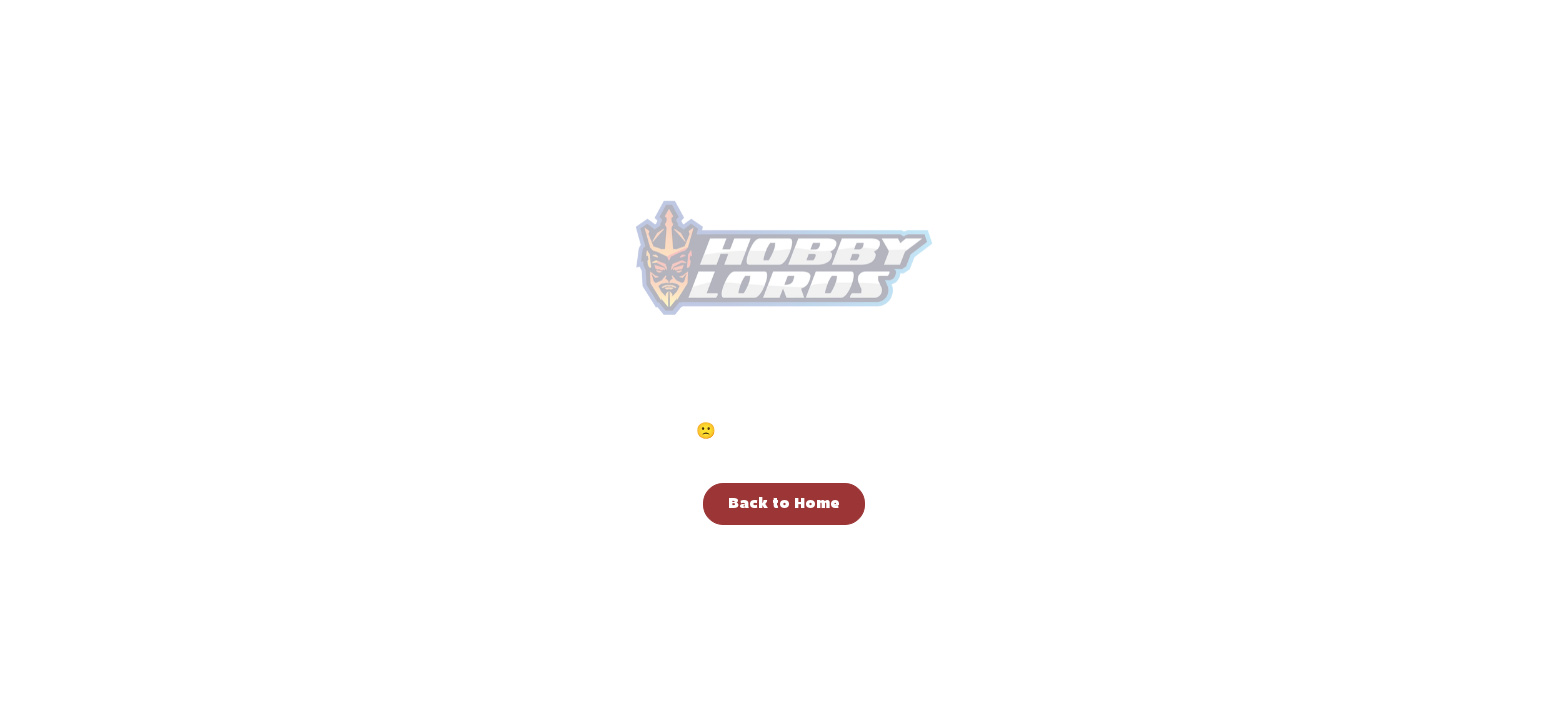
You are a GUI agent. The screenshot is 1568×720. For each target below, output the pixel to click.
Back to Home (784, 504)
